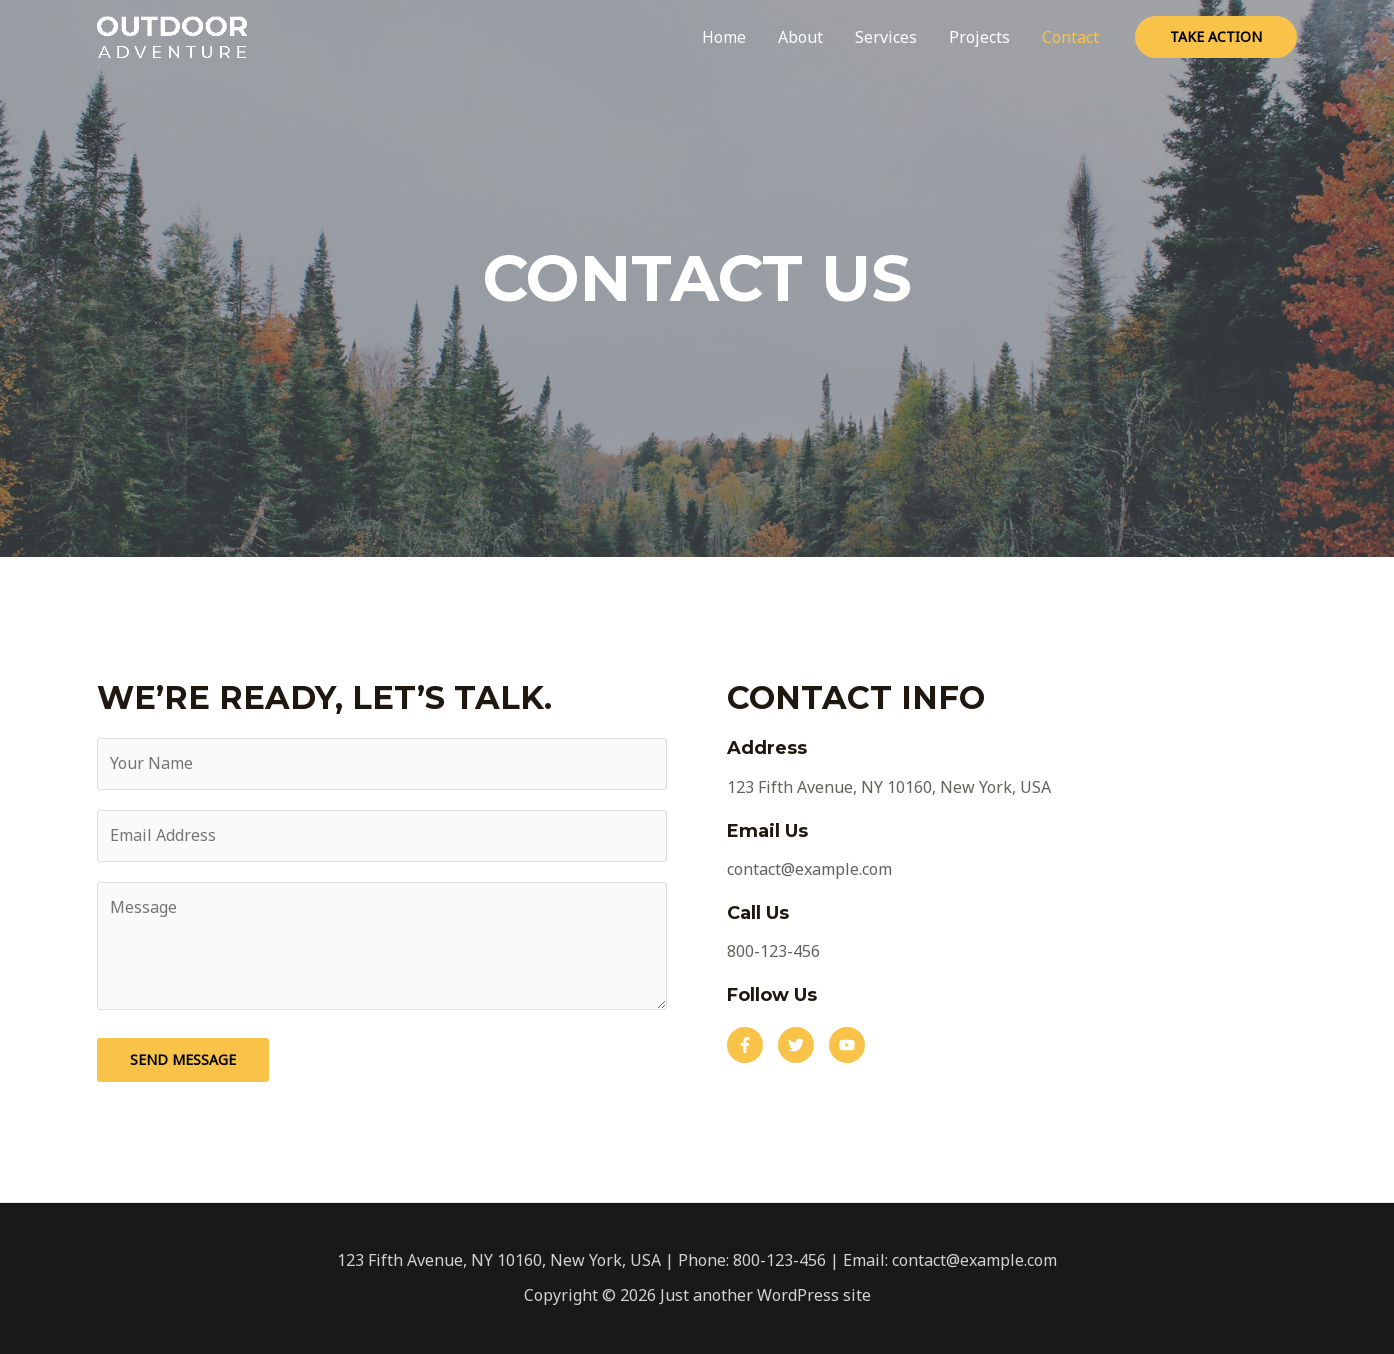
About (800, 37)
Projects (979, 37)
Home (724, 37)
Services (886, 37)
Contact (1070, 37)
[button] (745, 1045)
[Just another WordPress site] (172, 35)
